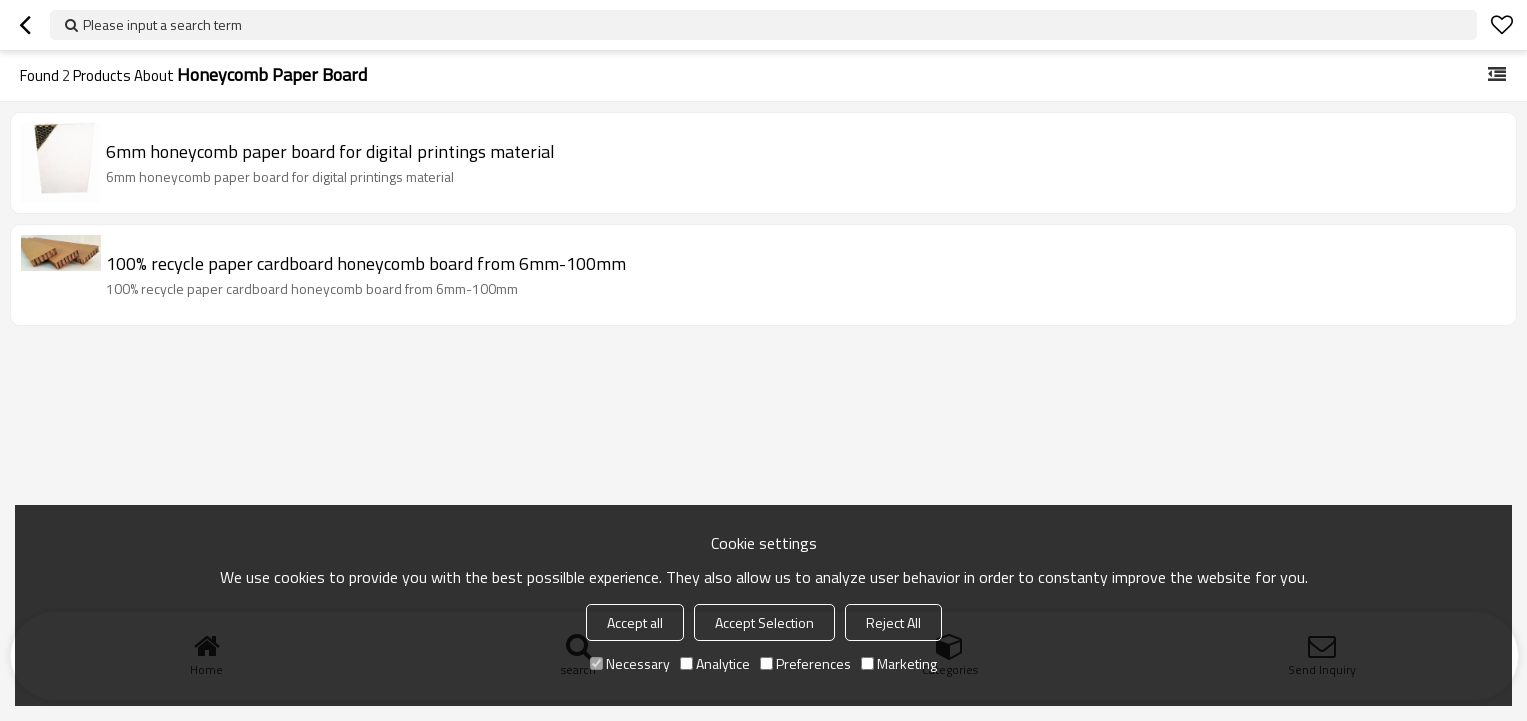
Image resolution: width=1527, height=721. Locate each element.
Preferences (805, 663)
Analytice (715, 663)
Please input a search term (162, 24)
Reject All (893, 622)
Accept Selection (764, 622)
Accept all (635, 622)
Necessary (630, 663)
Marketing (899, 663)
